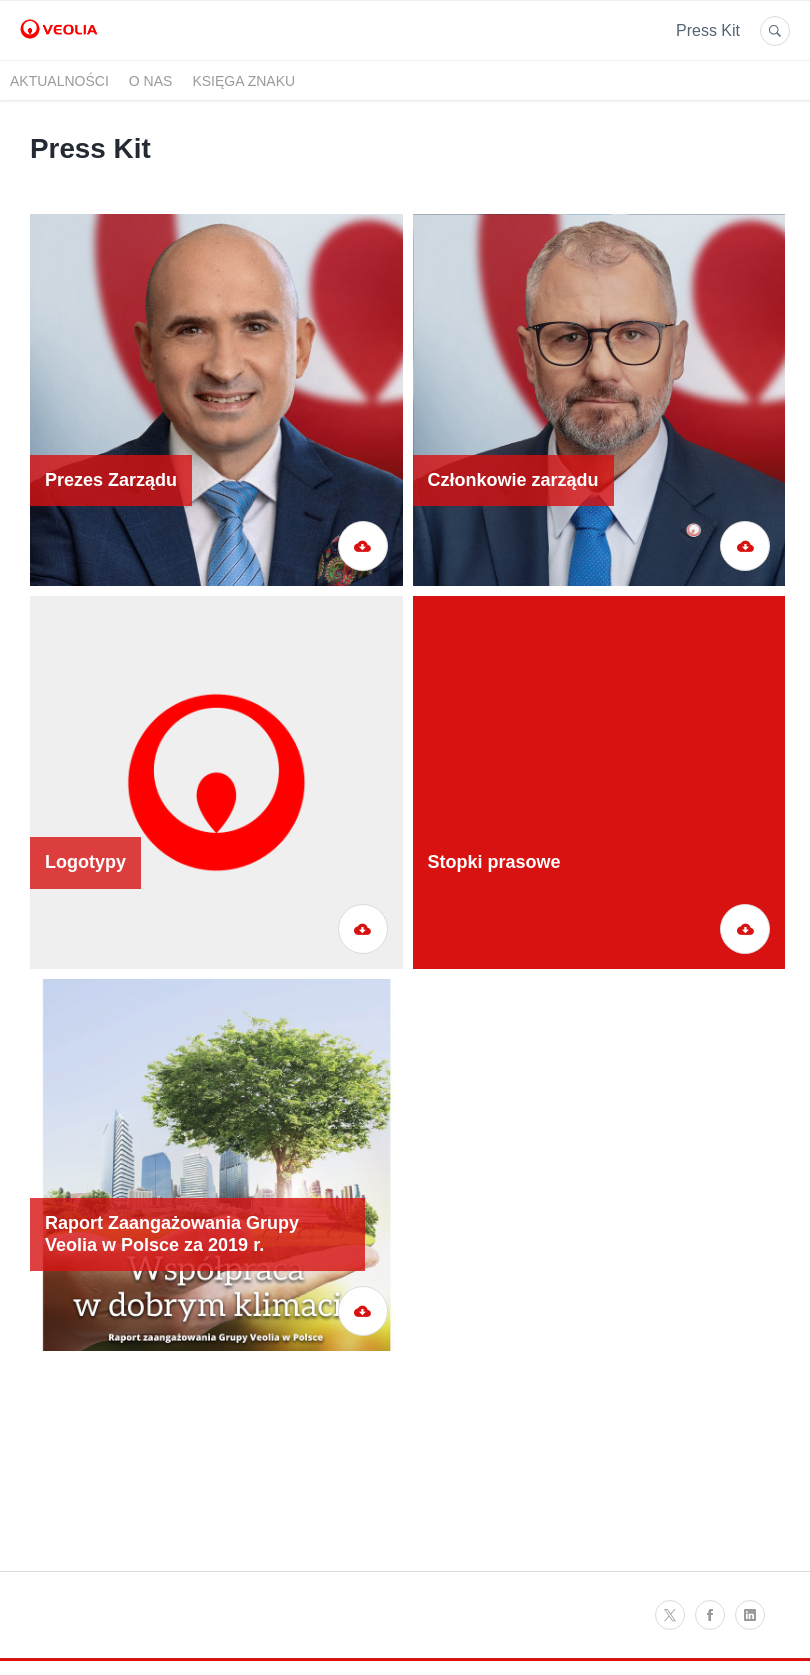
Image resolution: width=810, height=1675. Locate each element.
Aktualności (59, 81)
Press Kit (708, 30)
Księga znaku (243, 81)
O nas (151, 81)
